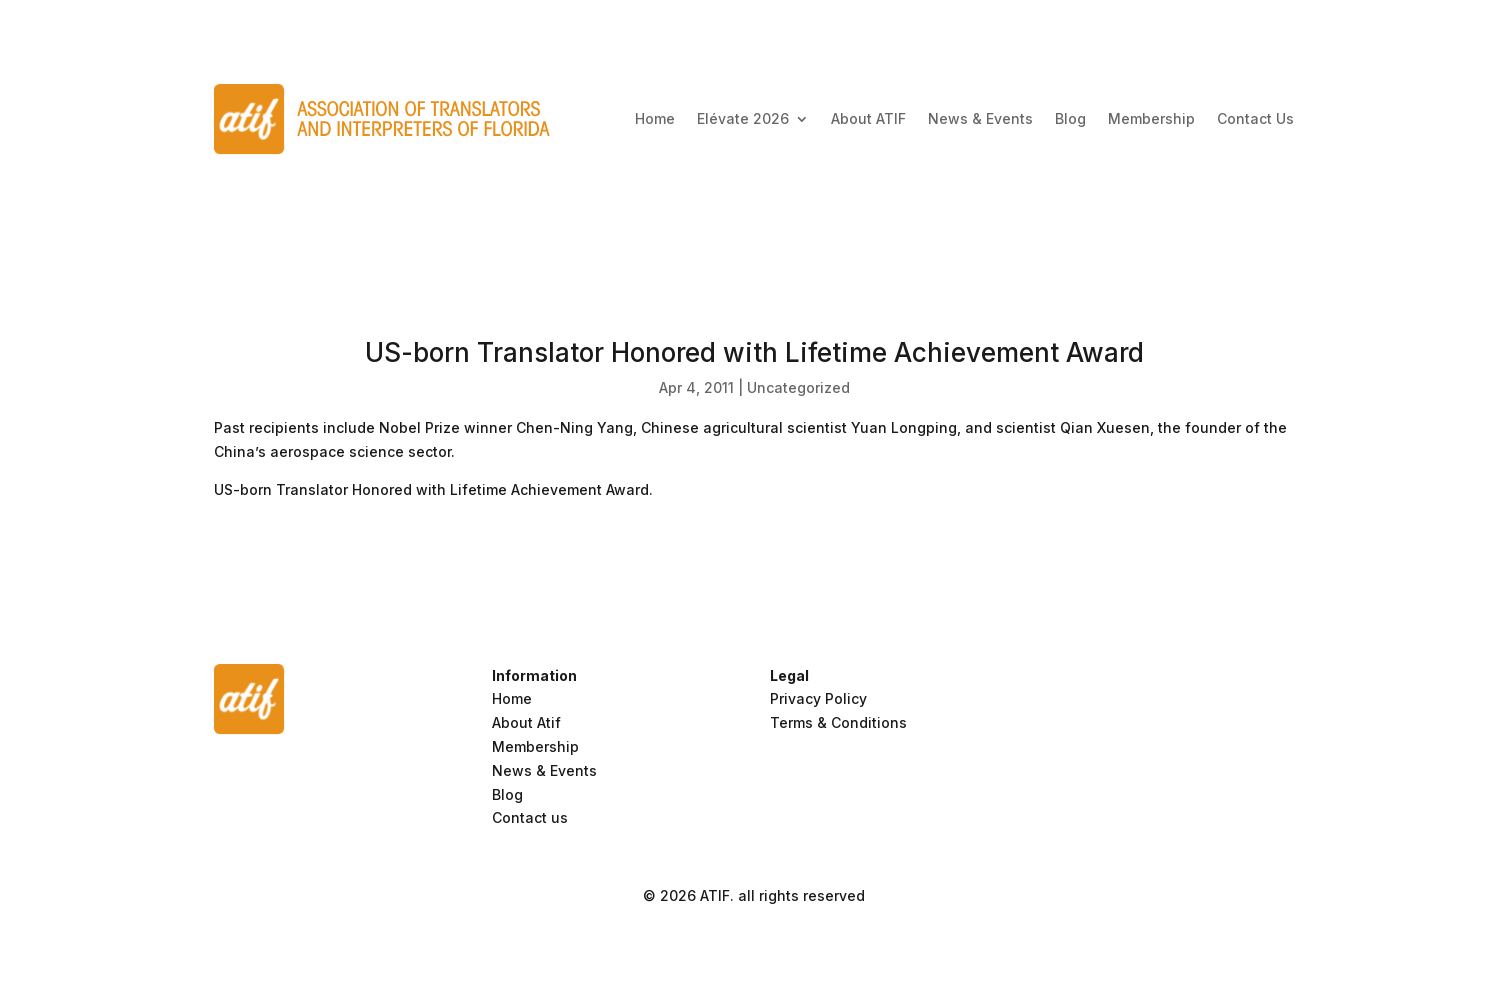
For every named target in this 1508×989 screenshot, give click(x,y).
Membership (1151, 118)
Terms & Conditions (838, 722)
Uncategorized (798, 387)
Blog (1070, 118)
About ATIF (868, 118)
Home (655, 118)
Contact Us (1255, 118)
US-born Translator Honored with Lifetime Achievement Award (431, 489)
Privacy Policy (818, 698)
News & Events (980, 118)
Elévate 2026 (743, 118)
